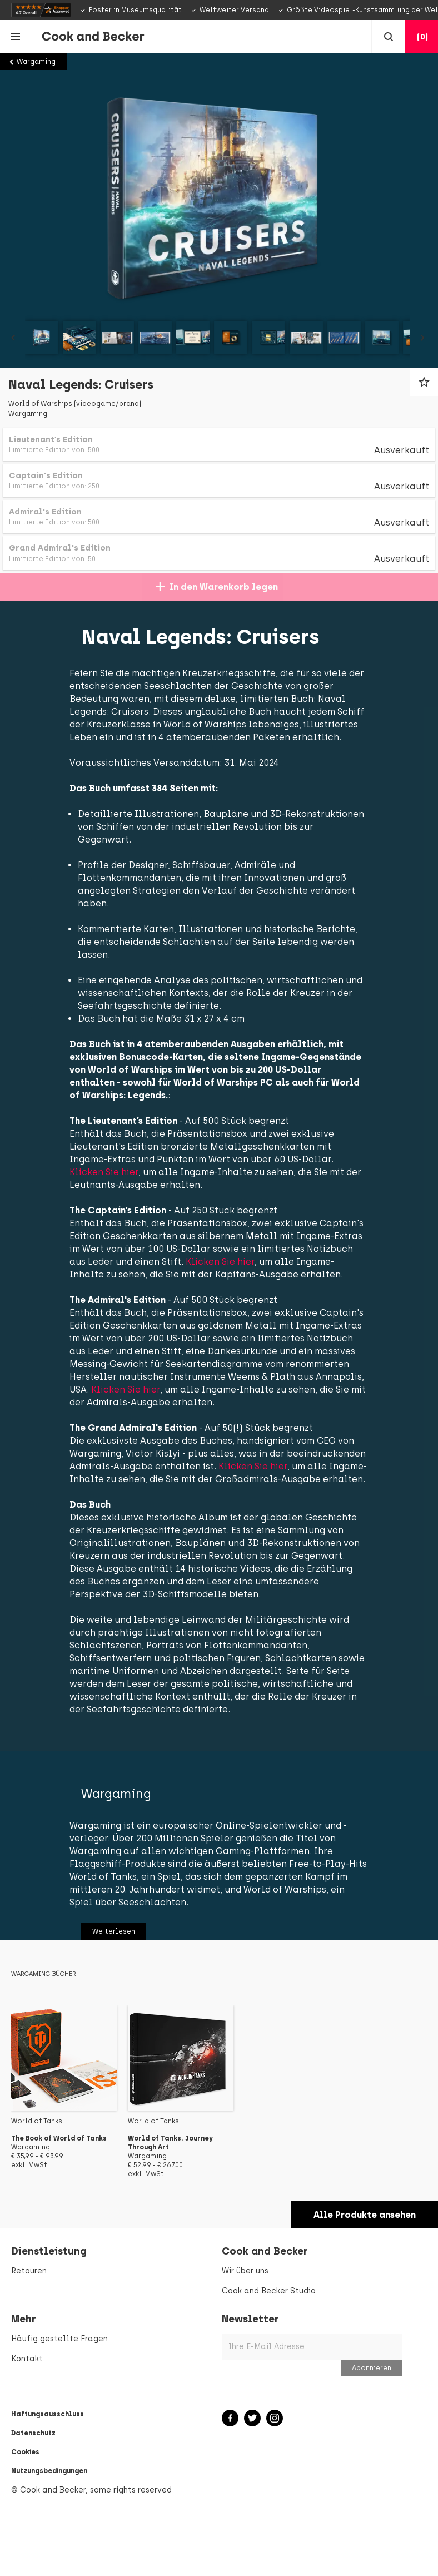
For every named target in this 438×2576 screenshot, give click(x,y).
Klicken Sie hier (115, 1185)
